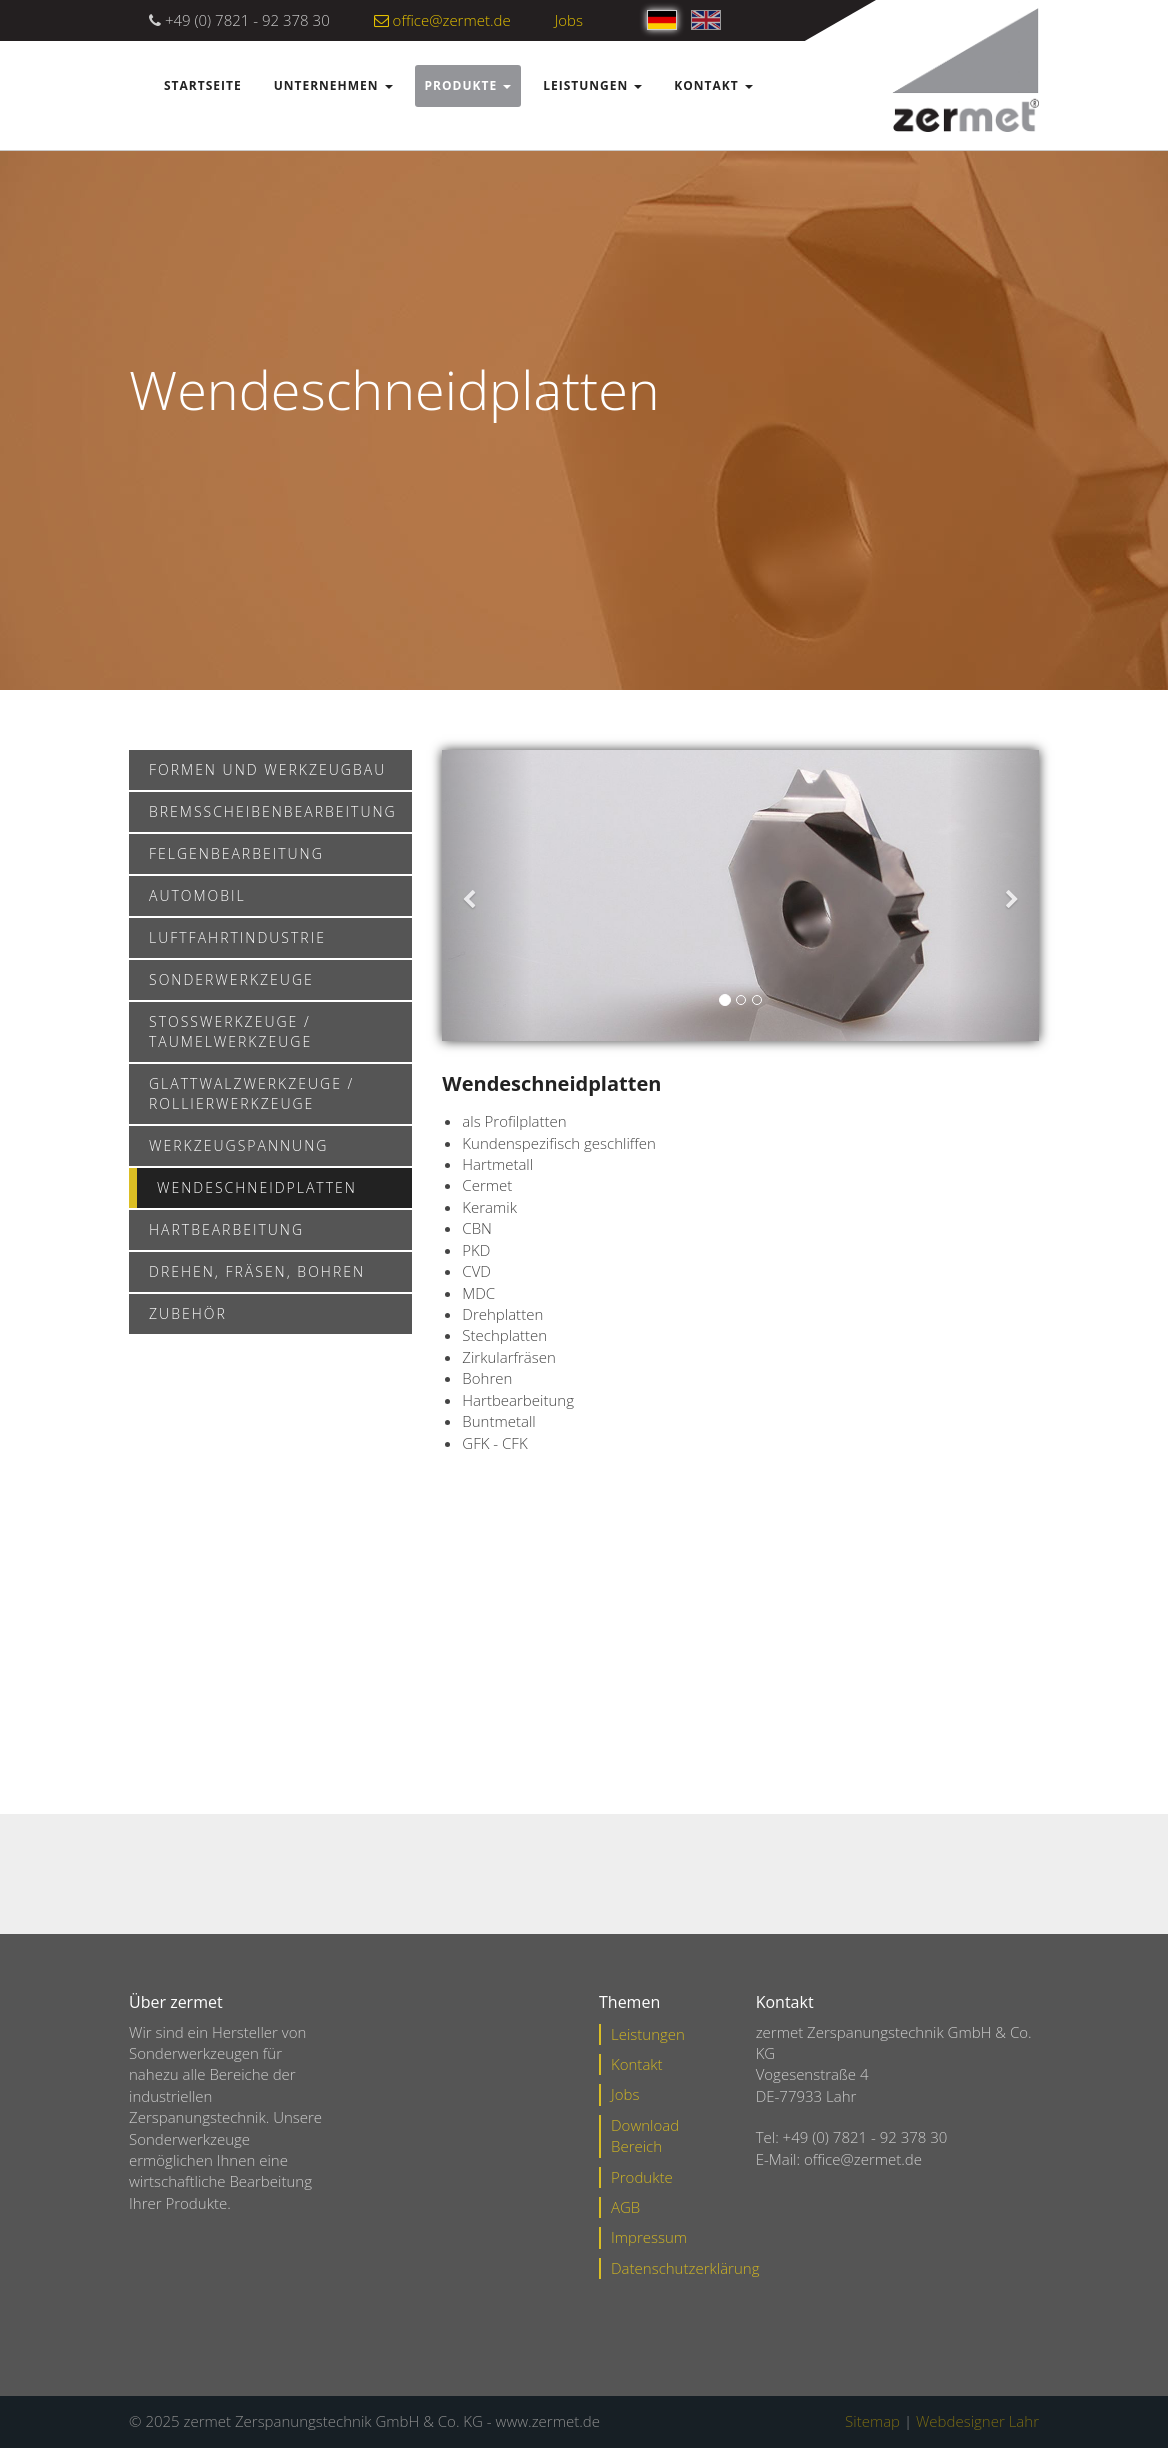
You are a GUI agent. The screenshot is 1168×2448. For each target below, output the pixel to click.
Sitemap (872, 2421)
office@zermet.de (442, 20)
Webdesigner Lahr (977, 2421)
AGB (625, 2207)
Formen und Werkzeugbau (267, 769)
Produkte (468, 85)
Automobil (197, 895)
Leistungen (592, 85)
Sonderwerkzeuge (231, 979)
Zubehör (188, 1313)
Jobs (569, 20)
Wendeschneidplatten (257, 1187)
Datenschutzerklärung (685, 2268)
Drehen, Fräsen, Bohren (257, 1271)
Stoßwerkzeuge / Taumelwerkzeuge (230, 1031)
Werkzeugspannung (238, 1145)
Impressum (649, 2237)
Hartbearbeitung (226, 1229)
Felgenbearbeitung (236, 853)
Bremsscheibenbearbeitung (273, 811)
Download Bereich (645, 2135)
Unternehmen (333, 85)
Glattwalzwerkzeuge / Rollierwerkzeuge (251, 1093)
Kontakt (713, 85)
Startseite (203, 85)
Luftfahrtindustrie (237, 937)
